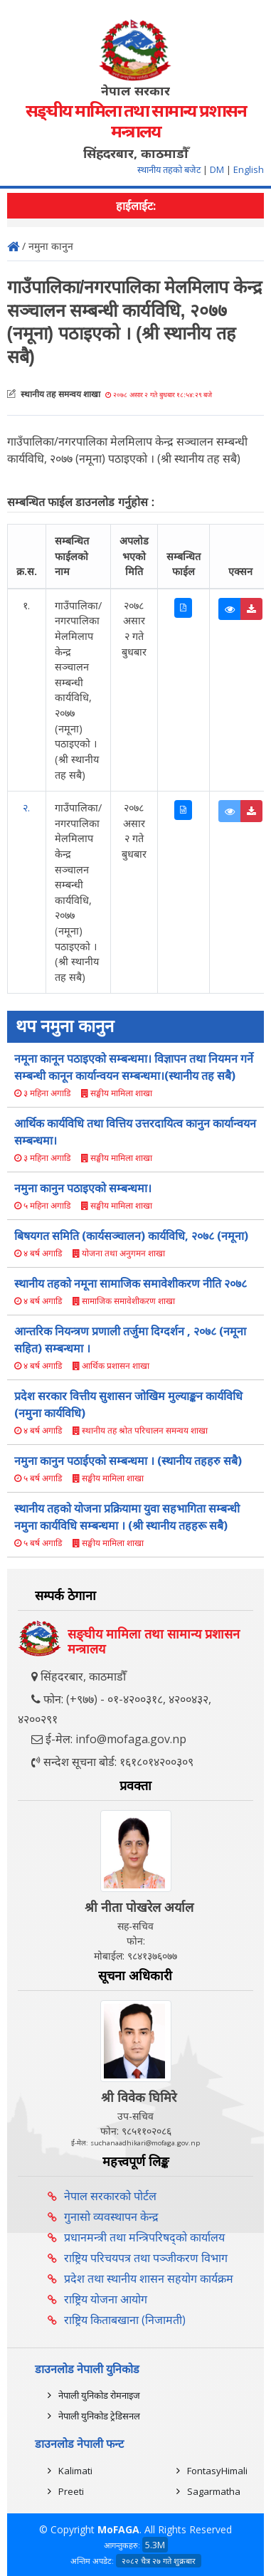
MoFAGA (118, 2529)
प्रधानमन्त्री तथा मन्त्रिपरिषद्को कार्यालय (144, 2237)
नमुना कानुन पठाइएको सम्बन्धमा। (83, 1188)
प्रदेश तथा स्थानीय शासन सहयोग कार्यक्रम (148, 2278)
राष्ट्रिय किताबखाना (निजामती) (125, 2320)
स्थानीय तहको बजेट (170, 169)
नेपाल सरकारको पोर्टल (110, 2196)
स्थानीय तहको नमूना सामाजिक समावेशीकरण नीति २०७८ (130, 1283)
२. (26, 807)
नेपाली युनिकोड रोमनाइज (99, 2395)
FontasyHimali (217, 2470)
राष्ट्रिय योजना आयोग (105, 2299)
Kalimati (75, 2470)
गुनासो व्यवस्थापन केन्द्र (111, 2216)
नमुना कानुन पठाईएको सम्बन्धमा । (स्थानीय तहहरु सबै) (128, 1460)
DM (217, 169)
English (248, 169)
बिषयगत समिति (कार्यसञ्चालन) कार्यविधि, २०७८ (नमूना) (131, 1236)
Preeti (71, 2491)
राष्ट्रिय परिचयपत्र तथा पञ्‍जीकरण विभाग (146, 2258)
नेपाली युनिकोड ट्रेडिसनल (99, 2415)
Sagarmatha (213, 2491)
